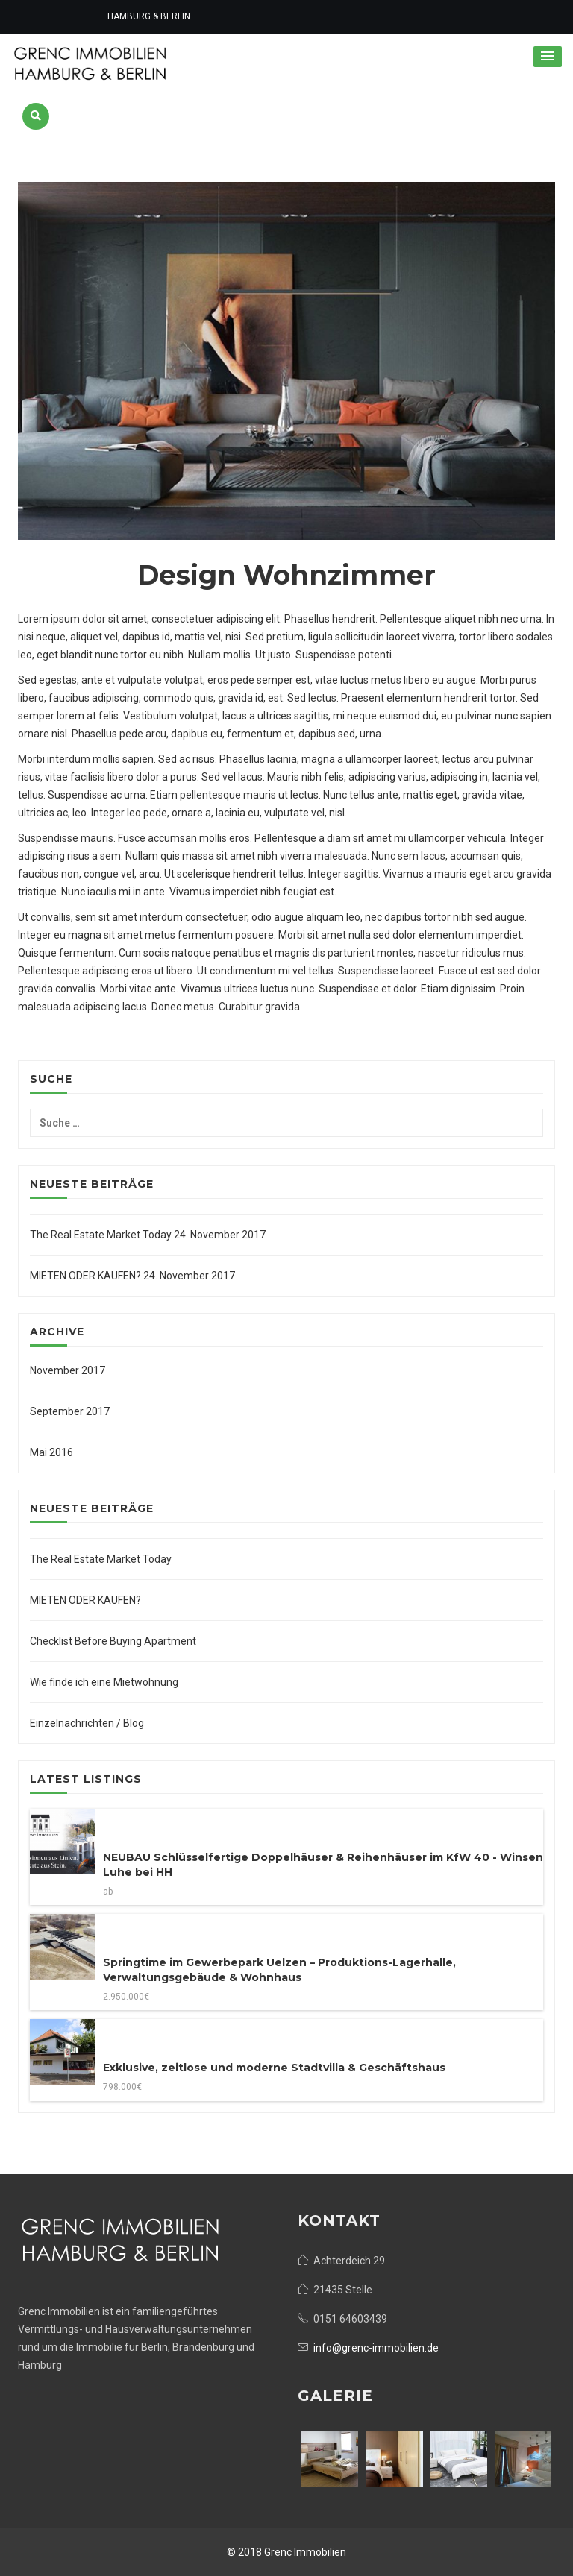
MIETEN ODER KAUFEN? (85, 1276)
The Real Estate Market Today (101, 1235)
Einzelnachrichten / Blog (87, 1723)
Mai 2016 (51, 1452)
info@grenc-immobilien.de (376, 2348)
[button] (547, 56)
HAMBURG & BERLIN (147, 16)
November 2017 (67, 1370)
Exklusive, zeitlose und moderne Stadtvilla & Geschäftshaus (274, 2067)
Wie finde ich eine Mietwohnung (104, 1682)
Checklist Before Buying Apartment (113, 1641)
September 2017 (70, 1411)
